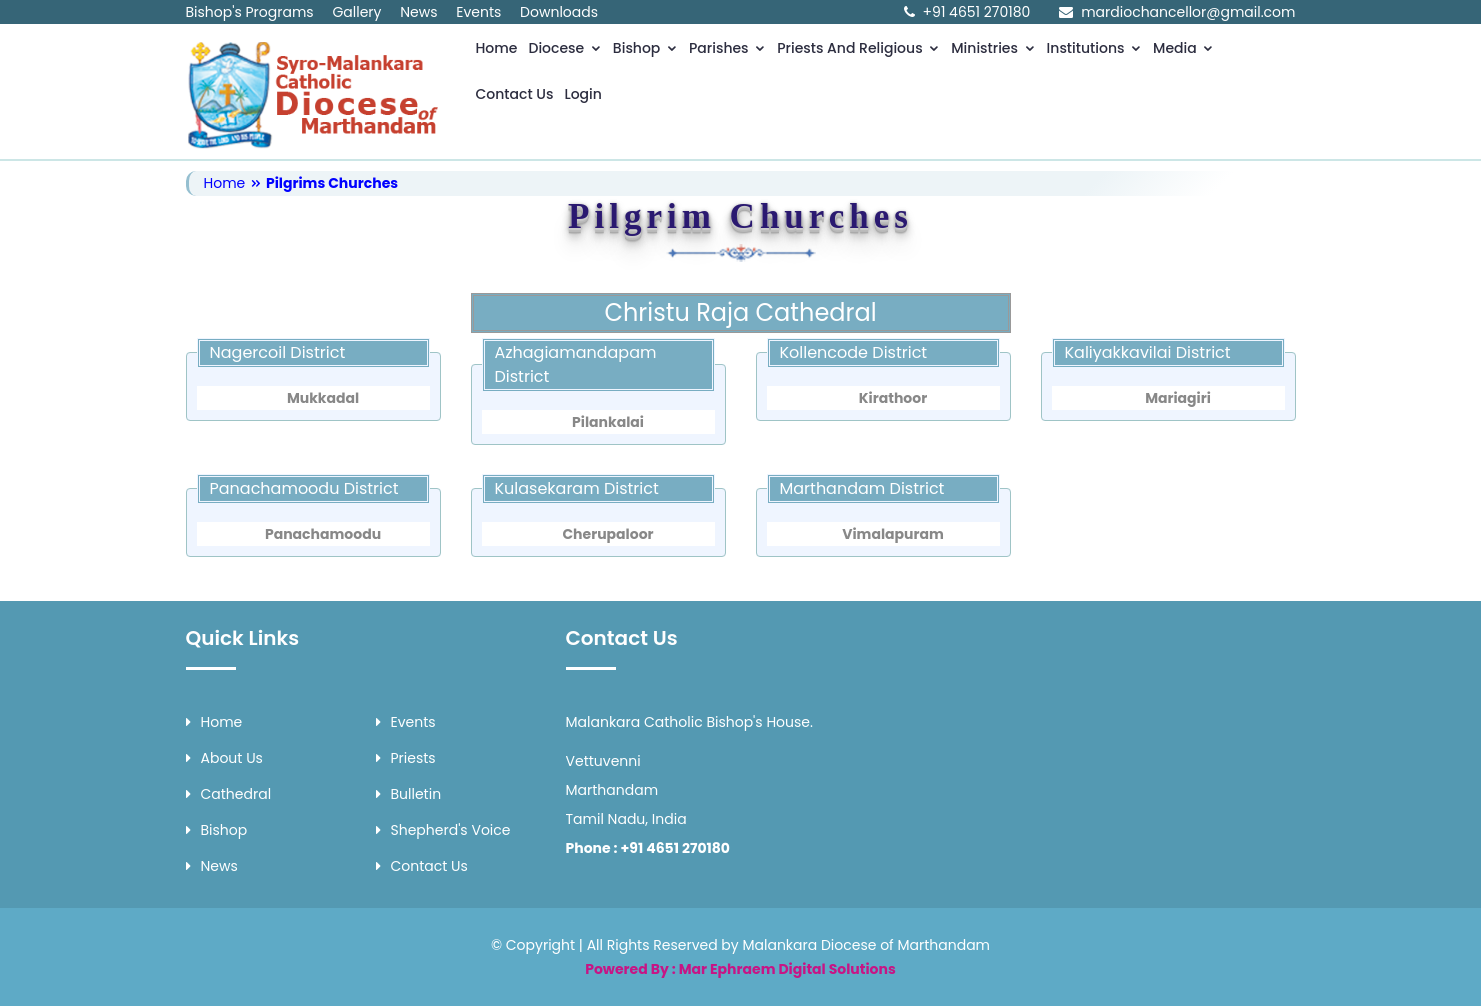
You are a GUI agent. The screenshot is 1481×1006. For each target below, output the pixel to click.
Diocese (565, 48)
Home (497, 48)
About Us (224, 758)
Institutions (1095, 48)
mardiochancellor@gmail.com (1188, 12)
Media (1183, 48)
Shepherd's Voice (443, 830)
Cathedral (229, 794)
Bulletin (409, 794)
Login (582, 94)
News (418, 12)
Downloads (559, 12)
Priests (406, 758)
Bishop (645, 48)
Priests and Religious (858, 48)
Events (478, 12)
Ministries (993, 48)
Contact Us (515, 94)
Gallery (356, 12)
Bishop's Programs (250, 12)
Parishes (727, 48)
